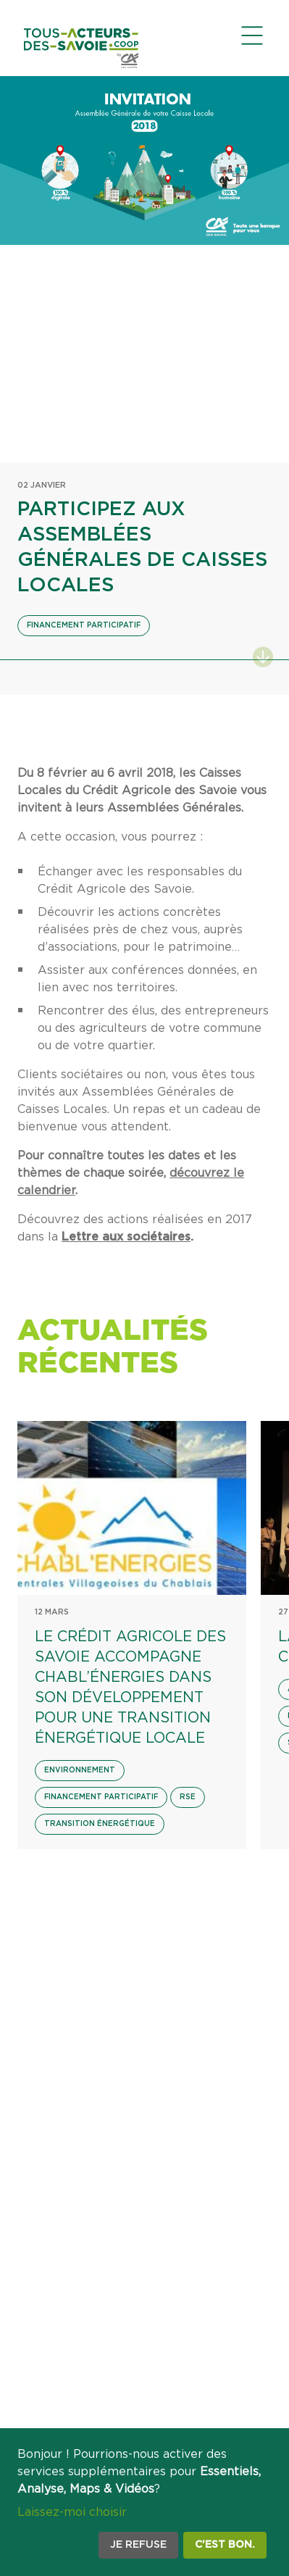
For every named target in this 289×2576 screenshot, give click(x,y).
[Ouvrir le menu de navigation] (252, 35)
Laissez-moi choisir (72, 2512)
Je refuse (138, 2545)
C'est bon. (225, 2545)
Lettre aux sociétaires (126, 1237)
